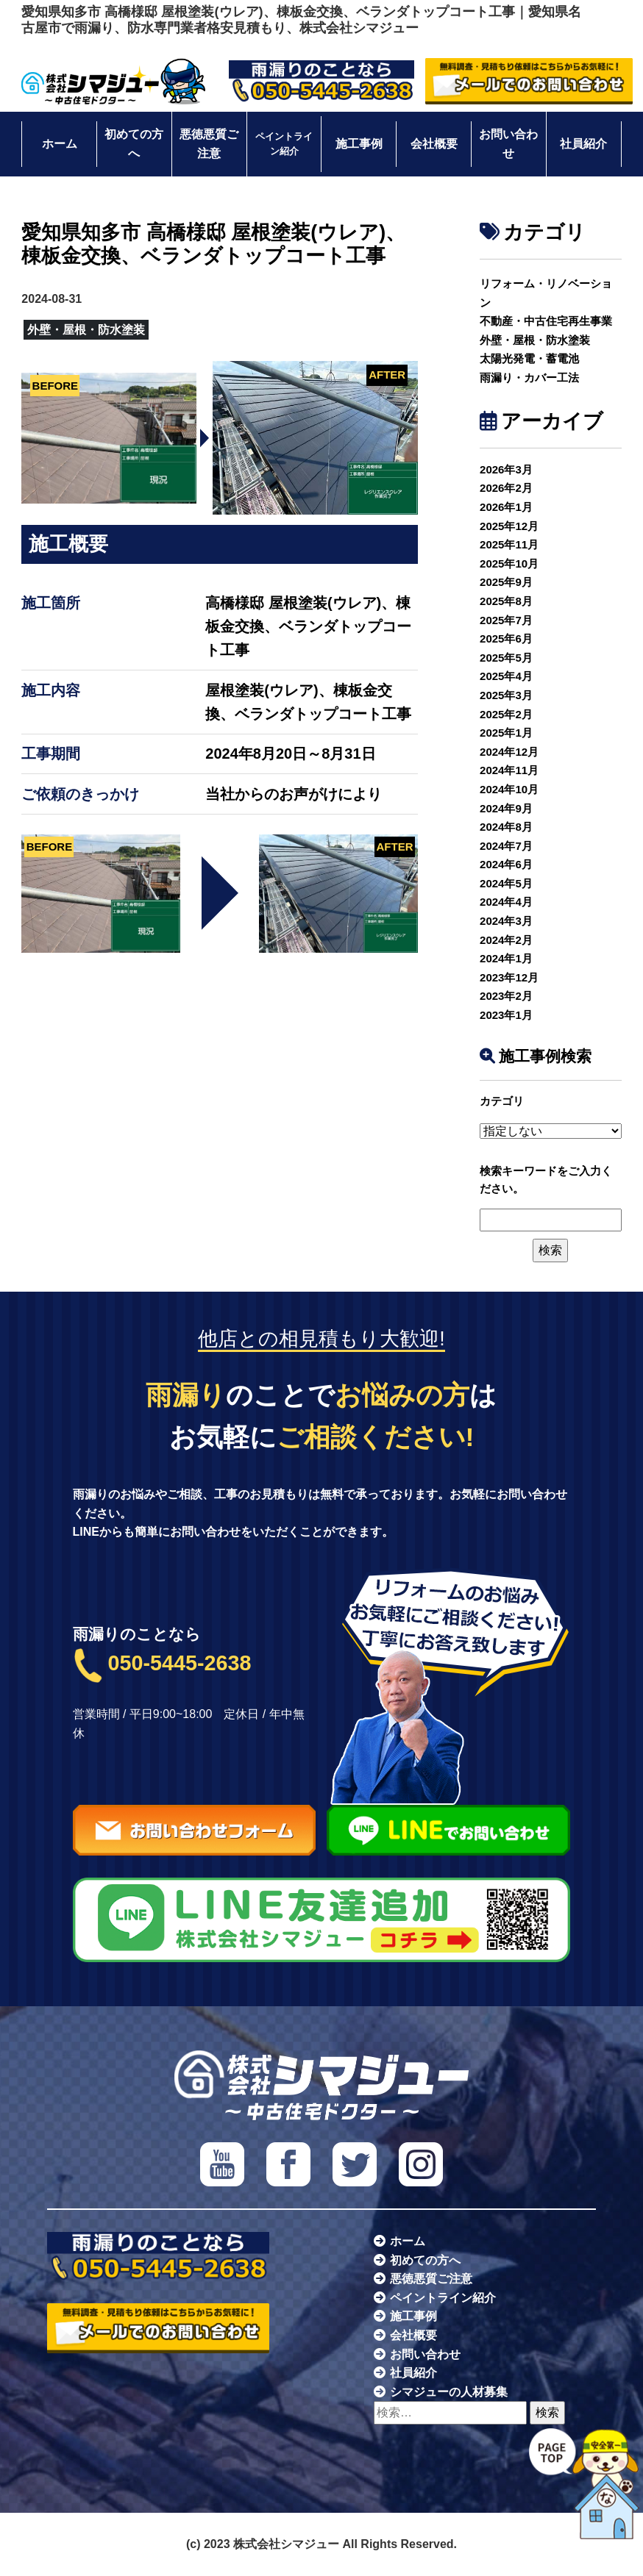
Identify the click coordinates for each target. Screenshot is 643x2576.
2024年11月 (509, 770)
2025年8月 (506, 601)
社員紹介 (583, 143)
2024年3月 (506, 921)
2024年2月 (506, 940)
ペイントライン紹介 (284, 144)
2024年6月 (506, 864)
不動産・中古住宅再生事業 (546, 321)
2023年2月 (506, 996)
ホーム (59, 143)
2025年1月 (506, 732)
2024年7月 (506, 846)
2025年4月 (506, 676)
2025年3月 (506, 695)
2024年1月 (506, 958)
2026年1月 (506, 507)
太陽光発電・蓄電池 (529, 358)
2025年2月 (506, 714)
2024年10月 (509, 789)
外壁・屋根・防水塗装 (535, 340)
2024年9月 (506, 808)
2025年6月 (506, 638)
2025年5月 (506, 657)
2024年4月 (506, 901)
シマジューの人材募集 (449, 2392)
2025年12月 (509, 526)
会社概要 (434, 143)
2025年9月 (506, 582)
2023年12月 (509, 977)
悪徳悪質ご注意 (209, 144)
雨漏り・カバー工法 (529, 377)
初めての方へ (133, 144)
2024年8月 (506, 826)
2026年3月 (506, 469)
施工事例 (359, 143)
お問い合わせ (508, 144)
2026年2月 (506, 488)
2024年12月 (509, 751)
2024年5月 (506, 883)
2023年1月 (506, 1015)
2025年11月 (509, 544)
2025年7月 (506, 620)
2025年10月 (509, 563)
